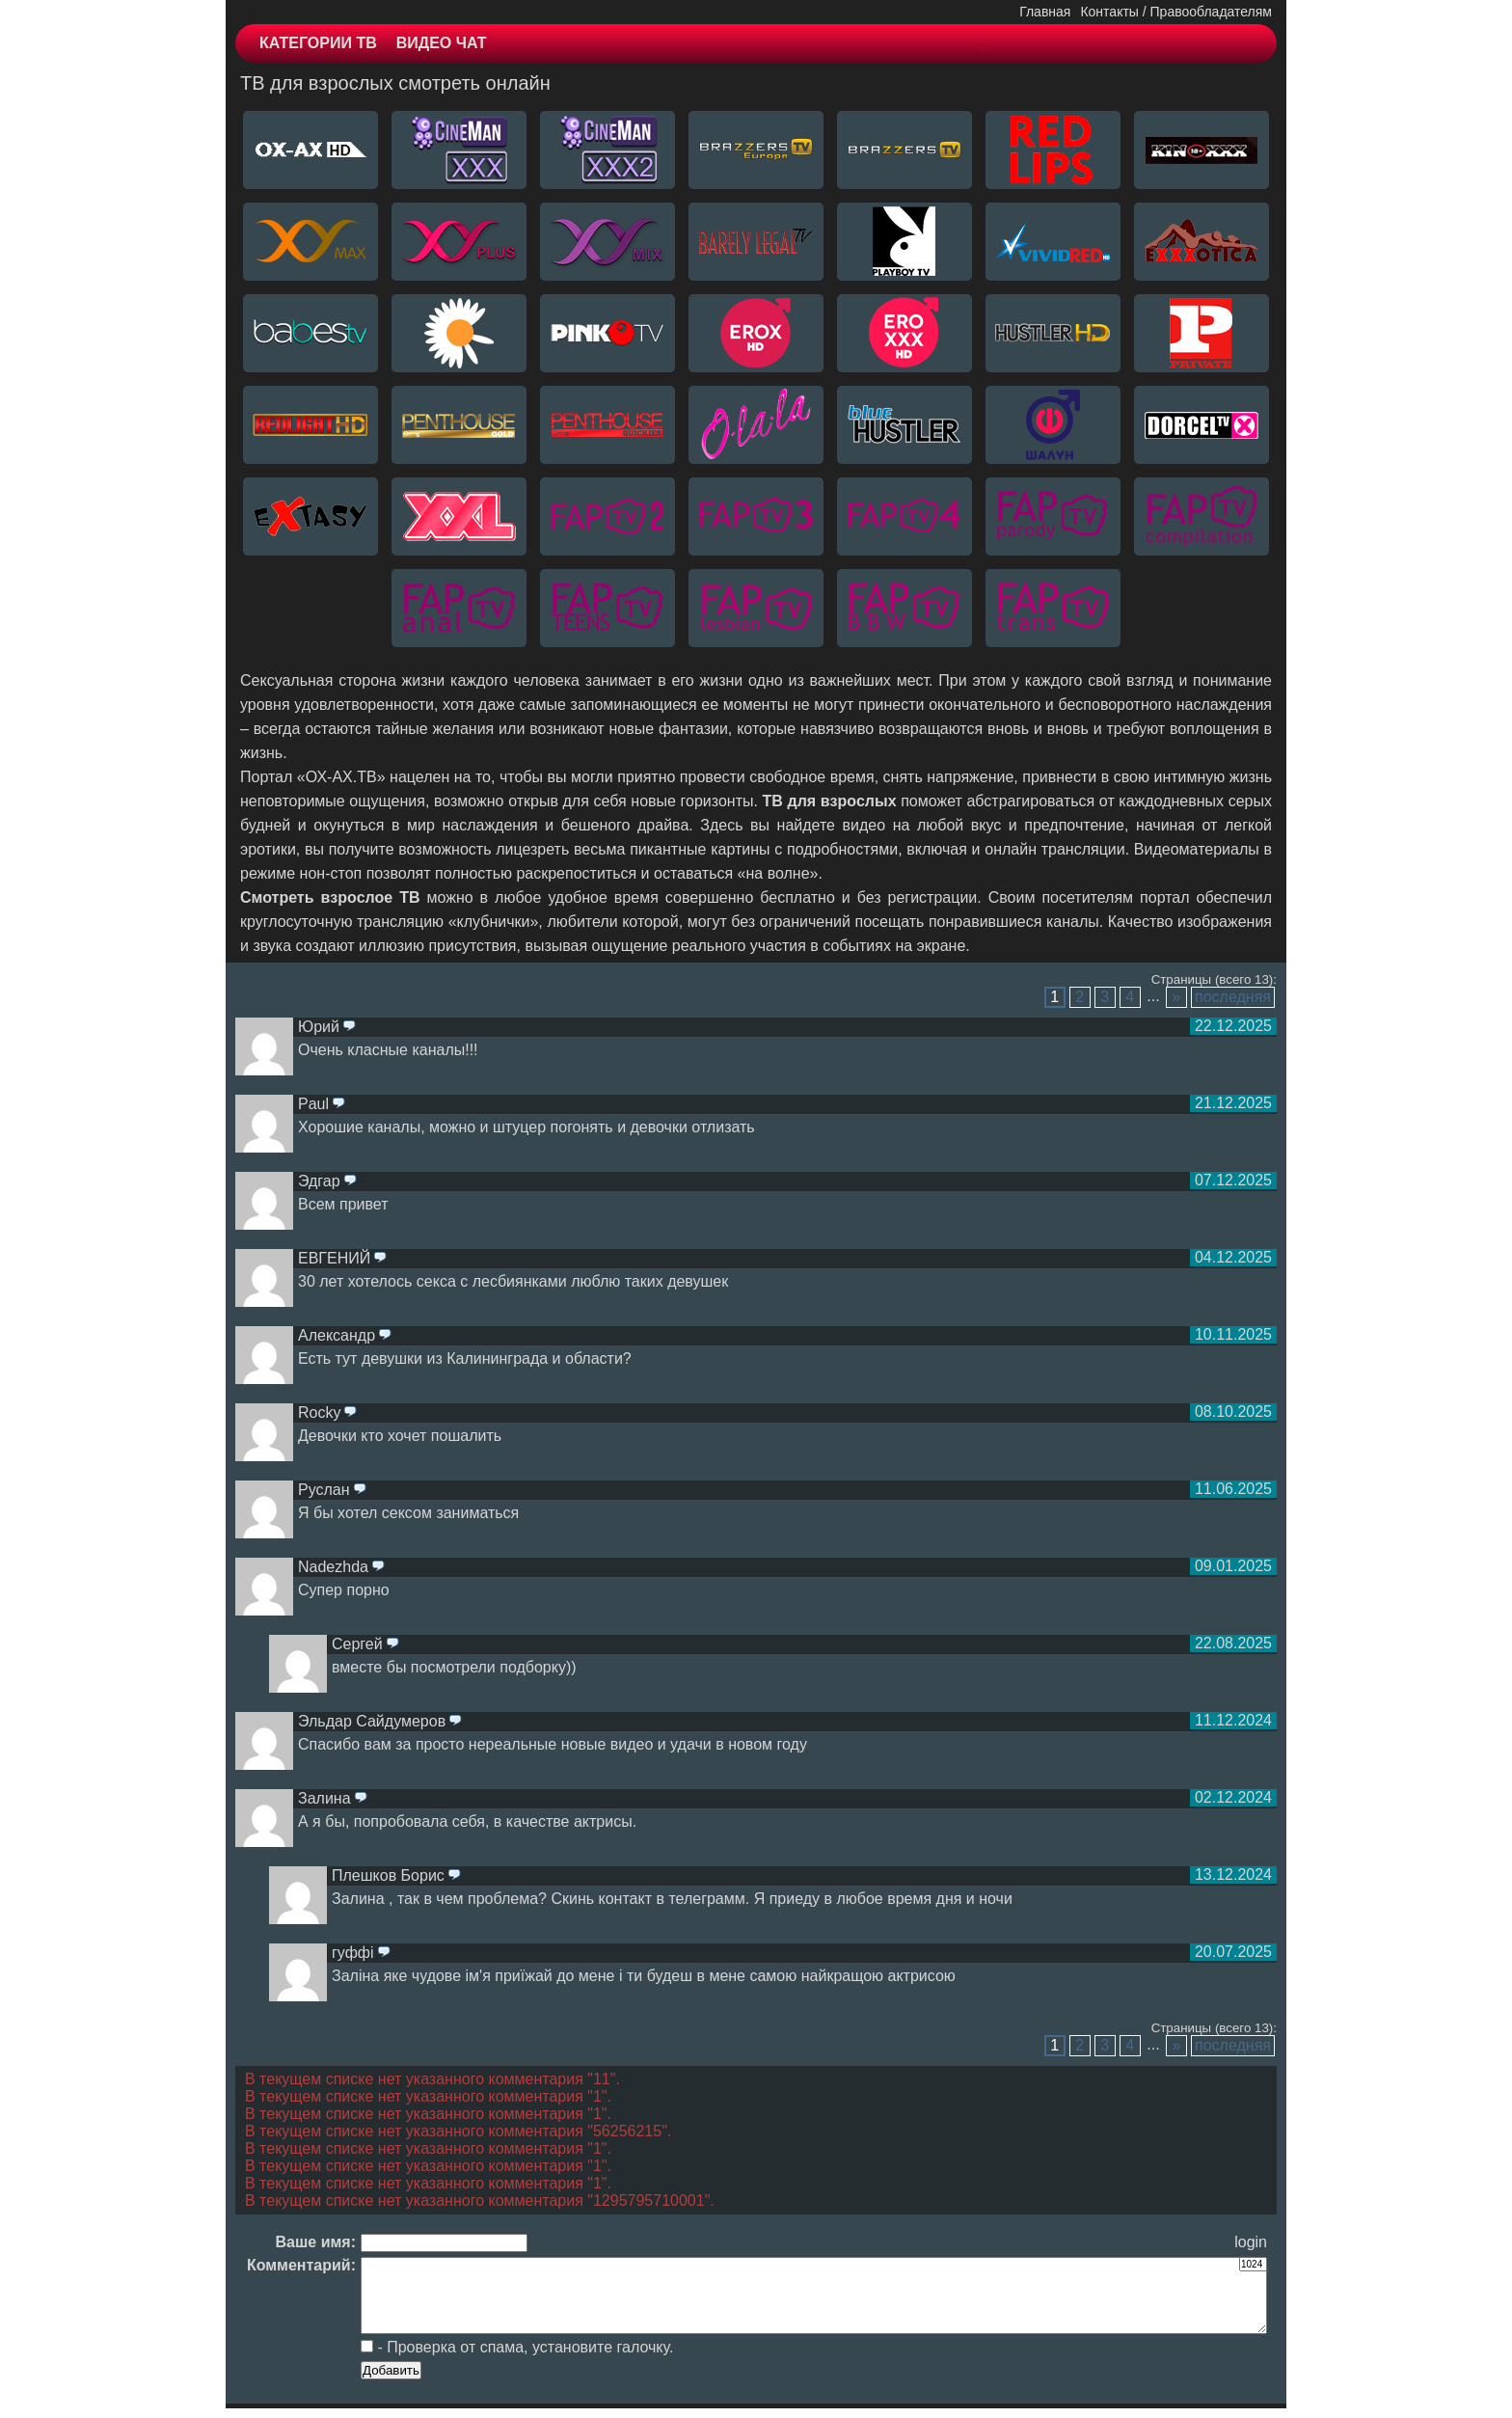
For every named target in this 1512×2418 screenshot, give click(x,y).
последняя (1233, 997)
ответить (349, 1027)
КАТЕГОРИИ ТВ (318, 43)
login (1250, 2242)
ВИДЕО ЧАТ (441, 43)
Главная (1044, 11)
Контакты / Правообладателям (1176, 11)
